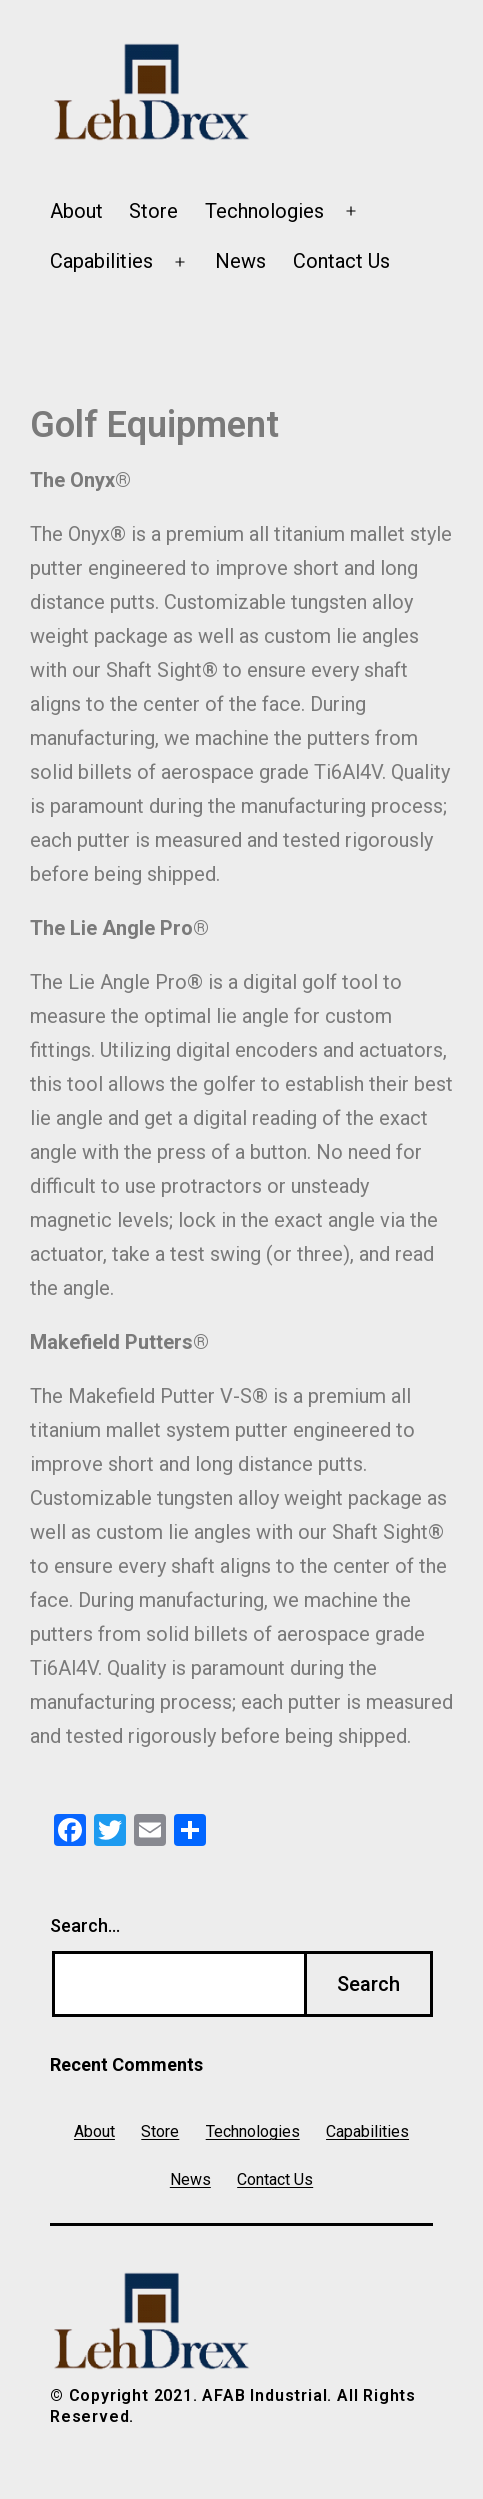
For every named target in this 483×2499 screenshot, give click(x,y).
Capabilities (101, 261)
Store (153, 211)
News (240, 261)
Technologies (264, 211)
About (76, 211)
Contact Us (341, 261)
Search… (85, 1925)
